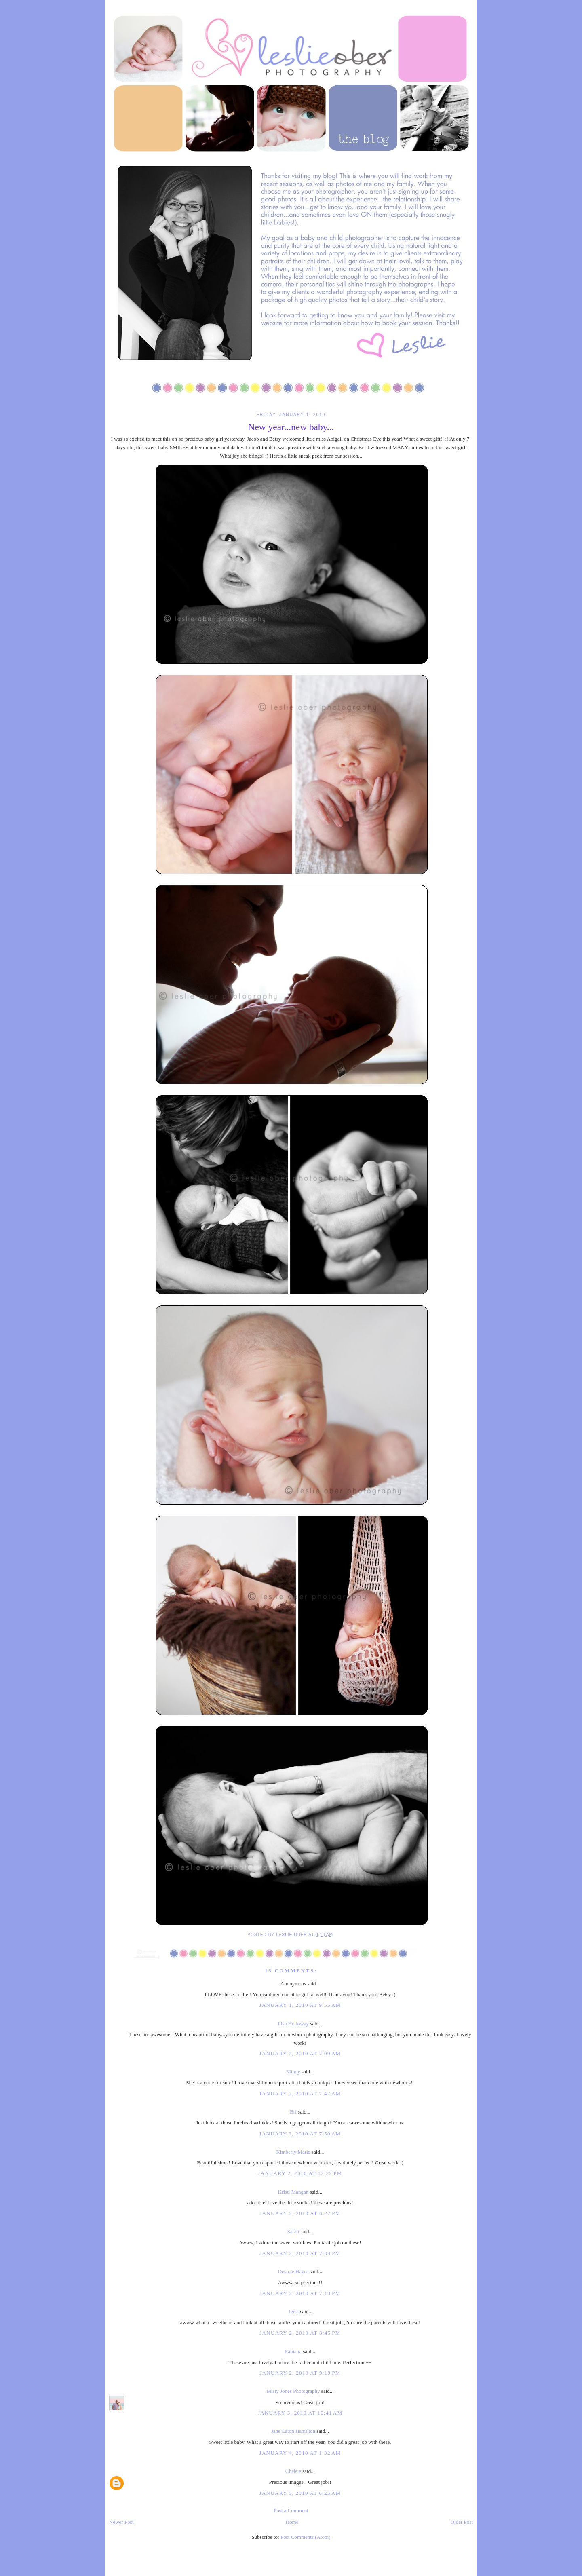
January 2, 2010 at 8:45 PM (299, 2333)
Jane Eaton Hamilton (293, 2431)
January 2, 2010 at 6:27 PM (299, 2213)
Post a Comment (291, 2510)
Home (292, 2522)
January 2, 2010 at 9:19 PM (299, 2373)
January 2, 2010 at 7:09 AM (300, 2053)
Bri (293, 2112)
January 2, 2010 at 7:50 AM (300, 2133)
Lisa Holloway (293, 2024)
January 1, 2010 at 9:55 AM (300, 2005)
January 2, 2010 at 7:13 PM (299, 2293)
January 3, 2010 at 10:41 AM (300, 2413)
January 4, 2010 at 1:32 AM (300, 2453)
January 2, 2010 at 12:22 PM (300, 2173)
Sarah (293, 2231)
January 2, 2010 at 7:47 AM (300, 2093)
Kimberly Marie (293, 2152)
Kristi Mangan (293, 2192)
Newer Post (121, 2522)
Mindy (293, 2072)
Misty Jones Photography (293, 2391)
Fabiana (293, 2351)
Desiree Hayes (293, 2271)
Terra (293, 2311)
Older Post (462, 2522)
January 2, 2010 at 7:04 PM (299, 2253)
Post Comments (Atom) (305, 2537)
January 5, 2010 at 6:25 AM (300, 2493)
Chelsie (293, 2471)
